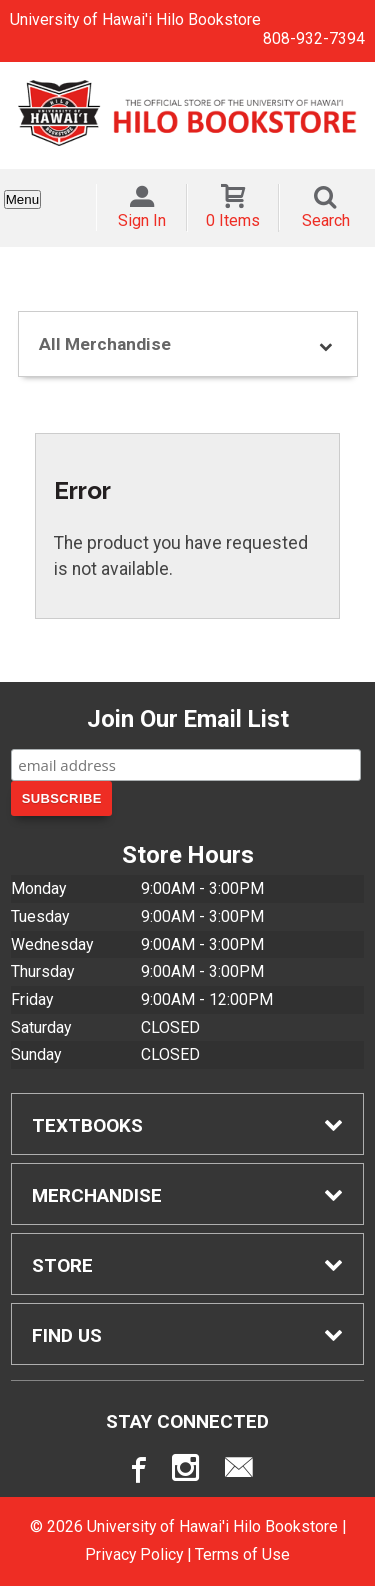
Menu (22, 199)
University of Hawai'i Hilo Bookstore (135, 19)
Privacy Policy (134, 1554)
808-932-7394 (314, 38)
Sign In (142, 220)
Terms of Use (242, 1554)
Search (326, 220)
